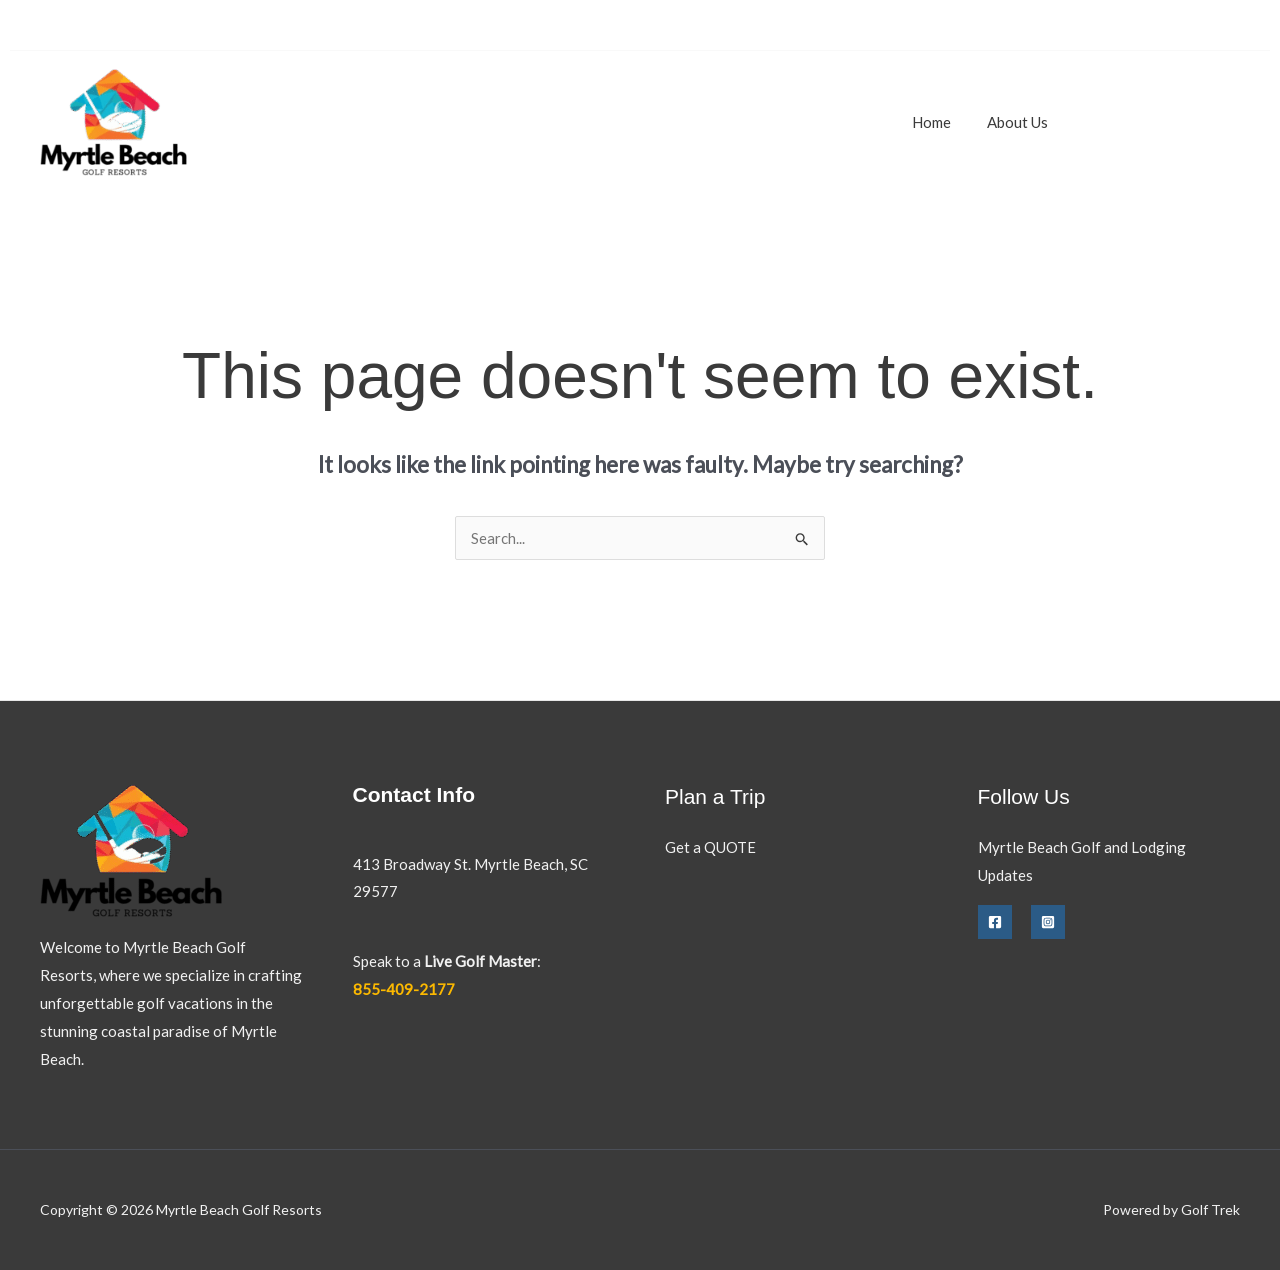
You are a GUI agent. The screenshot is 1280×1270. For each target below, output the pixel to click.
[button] (1163, 122)
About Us (1021, 122)
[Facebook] (995, 922)
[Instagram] (1048, 922)
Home (941, 122)
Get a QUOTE (710, 847)
